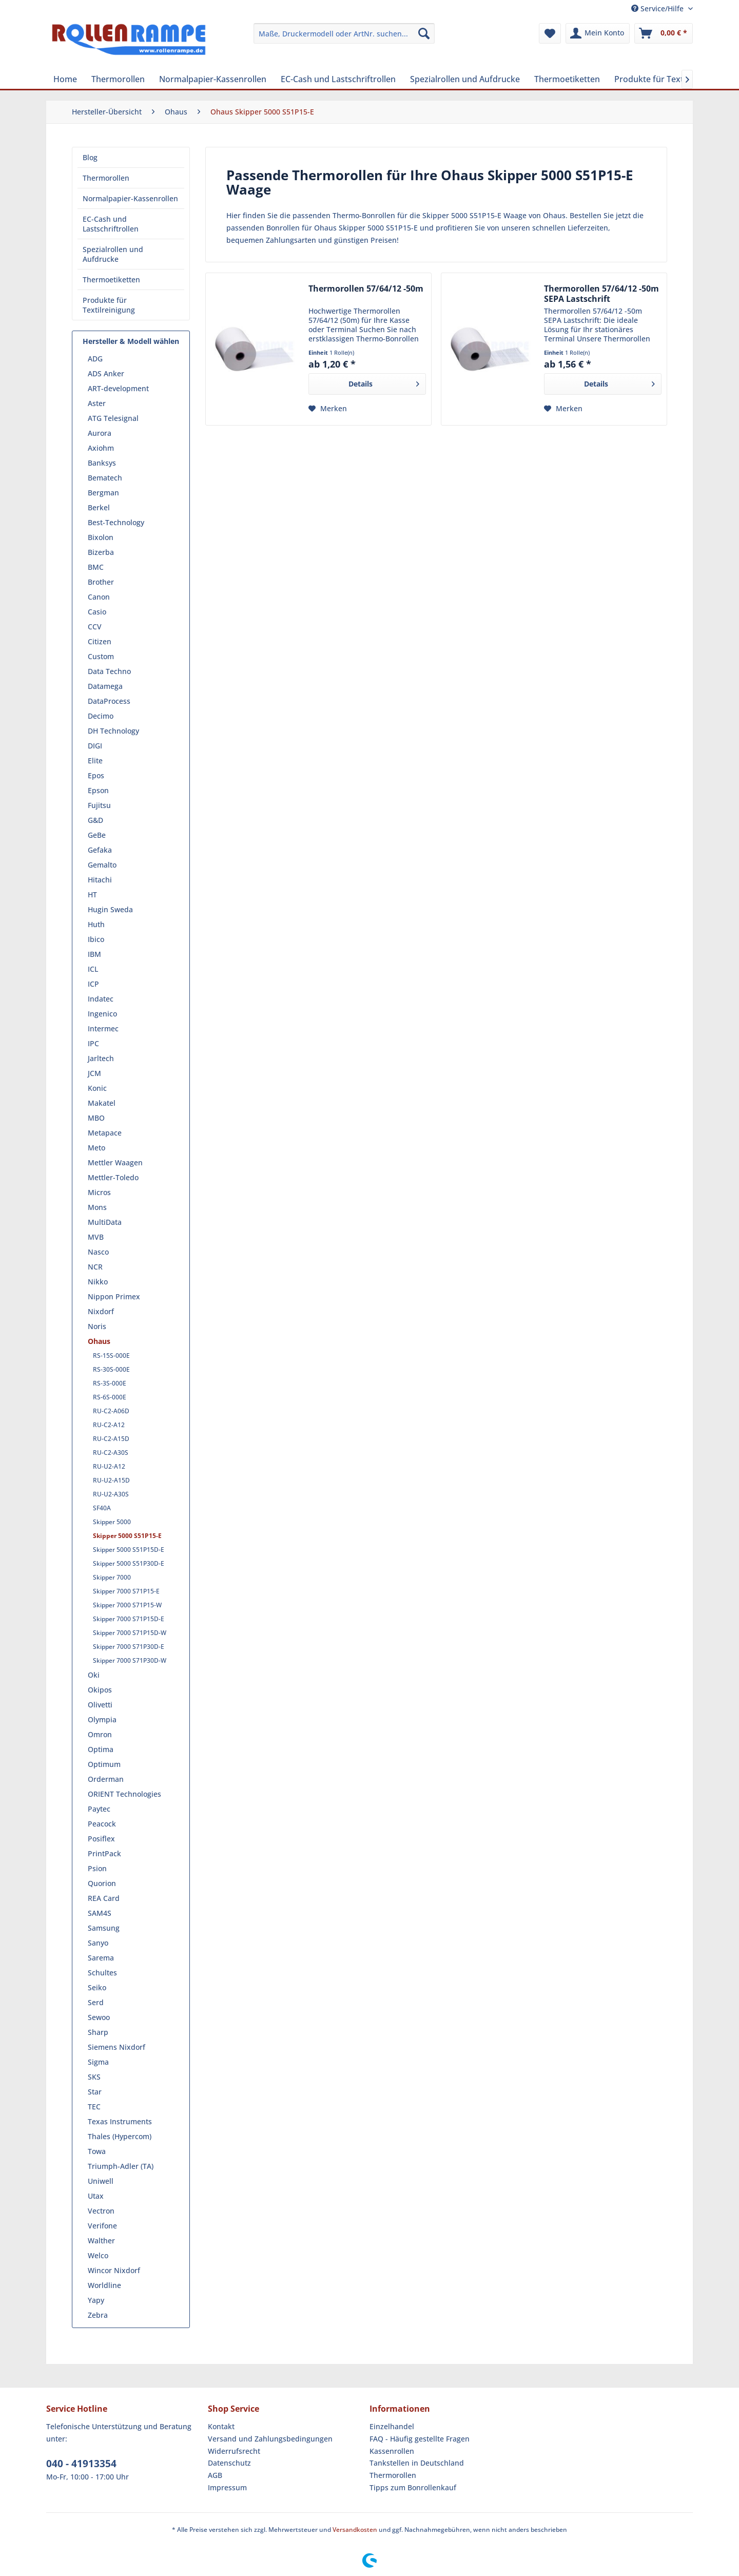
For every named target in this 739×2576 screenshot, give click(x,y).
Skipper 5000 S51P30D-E (128, 1563)
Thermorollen (106, 178)
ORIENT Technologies (124, 1794)
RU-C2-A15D (111, 1438)
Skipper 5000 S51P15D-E (128, 1549)
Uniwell (100, 2181)
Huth (96, 924)
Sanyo (98, 1943)
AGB (215, 2475)
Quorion (102, 1883)
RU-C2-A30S (110, 1452)
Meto (96, 1147)
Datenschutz (229, 2463)
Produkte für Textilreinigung (109, 305)
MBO (96, 1118)
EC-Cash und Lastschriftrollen (111, 224)
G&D (95, 820)
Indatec (100, 999)
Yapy (96, 2300)
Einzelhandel (391, 2426)
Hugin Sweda (110, 909)
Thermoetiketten (111, 279)
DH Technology (113, 731)
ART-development (118, 388)
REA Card (104, 1898)
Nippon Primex (114, 1296)
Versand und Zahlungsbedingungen (270, 2439)
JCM (94, 1073)
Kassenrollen (391, 2451)
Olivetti (100, 1704)
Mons (97, 1207)
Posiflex (101, 1838)
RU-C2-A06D (111, 1411)
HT (92, 894)
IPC (93, 1043)
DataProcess (109, 701)
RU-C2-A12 (109, 1424)
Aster (97, 403)
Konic (97, 1088)
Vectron (101, 2211)
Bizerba (101, 552)
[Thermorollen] (118, 79)
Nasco (98, 1252)
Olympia (102, 1719)
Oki (94, 1675)
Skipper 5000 (112, 1521)
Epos (96, 775)
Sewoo (99, 2017)
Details (383, 382)
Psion (97, 1868)
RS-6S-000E (109, 1397)
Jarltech (101, 1058)
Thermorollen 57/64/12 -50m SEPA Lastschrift (601, 293)
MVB (96, 1237)
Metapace (105, 1133)
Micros (99, 1192)
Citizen (99, 641)
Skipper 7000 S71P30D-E (128, 1646)
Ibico (96, 939)
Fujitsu (99, 805)
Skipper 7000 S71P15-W (127, 1605)
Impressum (227, 2487)
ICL (93, 969)
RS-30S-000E (111, 1369)
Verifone (102, 2226)
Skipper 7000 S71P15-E (126, 1591)
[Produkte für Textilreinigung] (669, 79)
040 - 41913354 (81, 2463)
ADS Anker (106, 373)
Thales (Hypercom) (119, 2136)
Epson (98, 790)
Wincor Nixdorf (114, 2270)
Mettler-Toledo (113, 1177)
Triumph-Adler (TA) (120, 2166)
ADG (95, 358)
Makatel (101, 1103)
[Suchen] (424, 33)
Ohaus (99, 1341)
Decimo (100, 716)
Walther (101, 2240)
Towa (97, 2151)
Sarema (101, 1958)
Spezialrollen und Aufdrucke (113, 254)
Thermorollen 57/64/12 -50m (365, 288)
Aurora (99, 433)
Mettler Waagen (115, 1162)
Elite (95, 760)
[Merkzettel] (550, 33)
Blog (90, 157)
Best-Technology (116, 522)
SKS (94, 2077)
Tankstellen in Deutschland (416, 2463)
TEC (94, 2106)
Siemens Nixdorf (116, 2047)
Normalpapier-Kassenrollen (130, 198)
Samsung (104, 1928)
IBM (94, 954)
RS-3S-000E (109, 1383)
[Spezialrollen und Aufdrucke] (465, 79)
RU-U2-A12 (109, 1466)
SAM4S (99, 1913)
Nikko (98, 1281)
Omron (100, 1734)
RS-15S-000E (111, 1355)
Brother (101, 582)
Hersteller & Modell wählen (131, 341)
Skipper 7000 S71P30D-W (129, 1660)
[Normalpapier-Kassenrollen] (213, 79)
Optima (100, 1749)
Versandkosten (355, 2529)
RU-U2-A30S (111, 1494)
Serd (96, 2002)
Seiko (97, 1987)
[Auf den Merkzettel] (327, 408)
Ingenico (102, 1013)
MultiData (105, 1222)
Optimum (104, 1764)
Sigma (98, 2062)
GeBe (97, 835)
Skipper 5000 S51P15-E (127, 1535)
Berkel (99, 507)
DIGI (95, 746)
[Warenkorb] (663, 33)
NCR (95, 1267)
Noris (97, 1326)
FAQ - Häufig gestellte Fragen (419, 2439)
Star (95, 2092)
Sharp (98, 2032)
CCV (95, 626)
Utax (96, 2196)
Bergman (103, 492)
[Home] (65, 79)
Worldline (104, 2285)
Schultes (102, 1972)
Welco (98, 2255)
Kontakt (221, 2426)
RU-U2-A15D (111, 1480)
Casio (97, 612)
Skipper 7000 (112, 1577)
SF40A (102, 1508)
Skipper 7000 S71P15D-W (129, 1632)
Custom (101, 656)
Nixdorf (101, 1311)
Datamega (105, 686)
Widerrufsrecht (234, 2451)
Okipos (100, 1690)
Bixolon (100, 537)
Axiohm (101, 448)
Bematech (105, 478)
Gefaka (100, 850)
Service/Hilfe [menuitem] (658, 8)
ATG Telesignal (113, 418)
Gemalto (102, 865)
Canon (99, 597)
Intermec (103, 1028)
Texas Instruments (120, 2121)
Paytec (99, 1809)
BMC (96, 567)
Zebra (98, 2315)
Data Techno (109, 671)
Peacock (102, 1824)
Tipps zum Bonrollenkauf (412, 2487)
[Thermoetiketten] (567, 79)
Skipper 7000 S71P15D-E (128, 1618)
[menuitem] (344, 33)
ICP (93, 984)
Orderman (106, 1779)
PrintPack (104, 1853)
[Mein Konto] (598, 33)
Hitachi (100, 880)
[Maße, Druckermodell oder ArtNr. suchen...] (344, 33)
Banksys (102, 463)
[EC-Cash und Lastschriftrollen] (338, 79)
